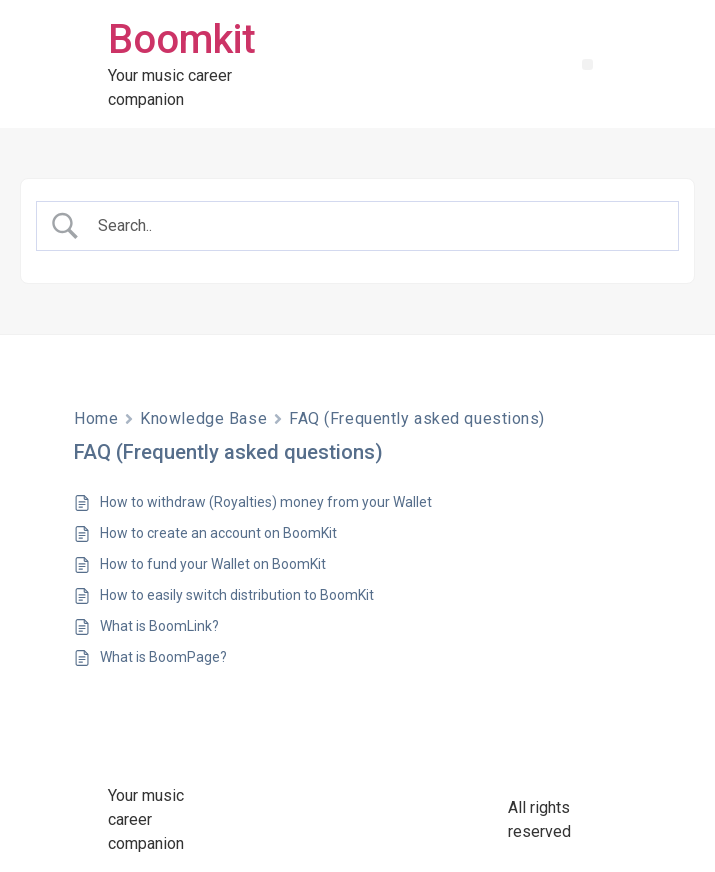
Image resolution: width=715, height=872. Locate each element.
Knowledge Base (203, 418)
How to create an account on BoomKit (218, 533)
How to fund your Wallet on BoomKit (213, 564)
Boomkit (182, 39)
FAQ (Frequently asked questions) (417, 418)
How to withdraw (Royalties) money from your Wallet (266, 502)
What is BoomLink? (159, 626)
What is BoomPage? (163, 657)
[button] (587, 64)
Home (96, 418)
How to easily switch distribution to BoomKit (237, 595)
